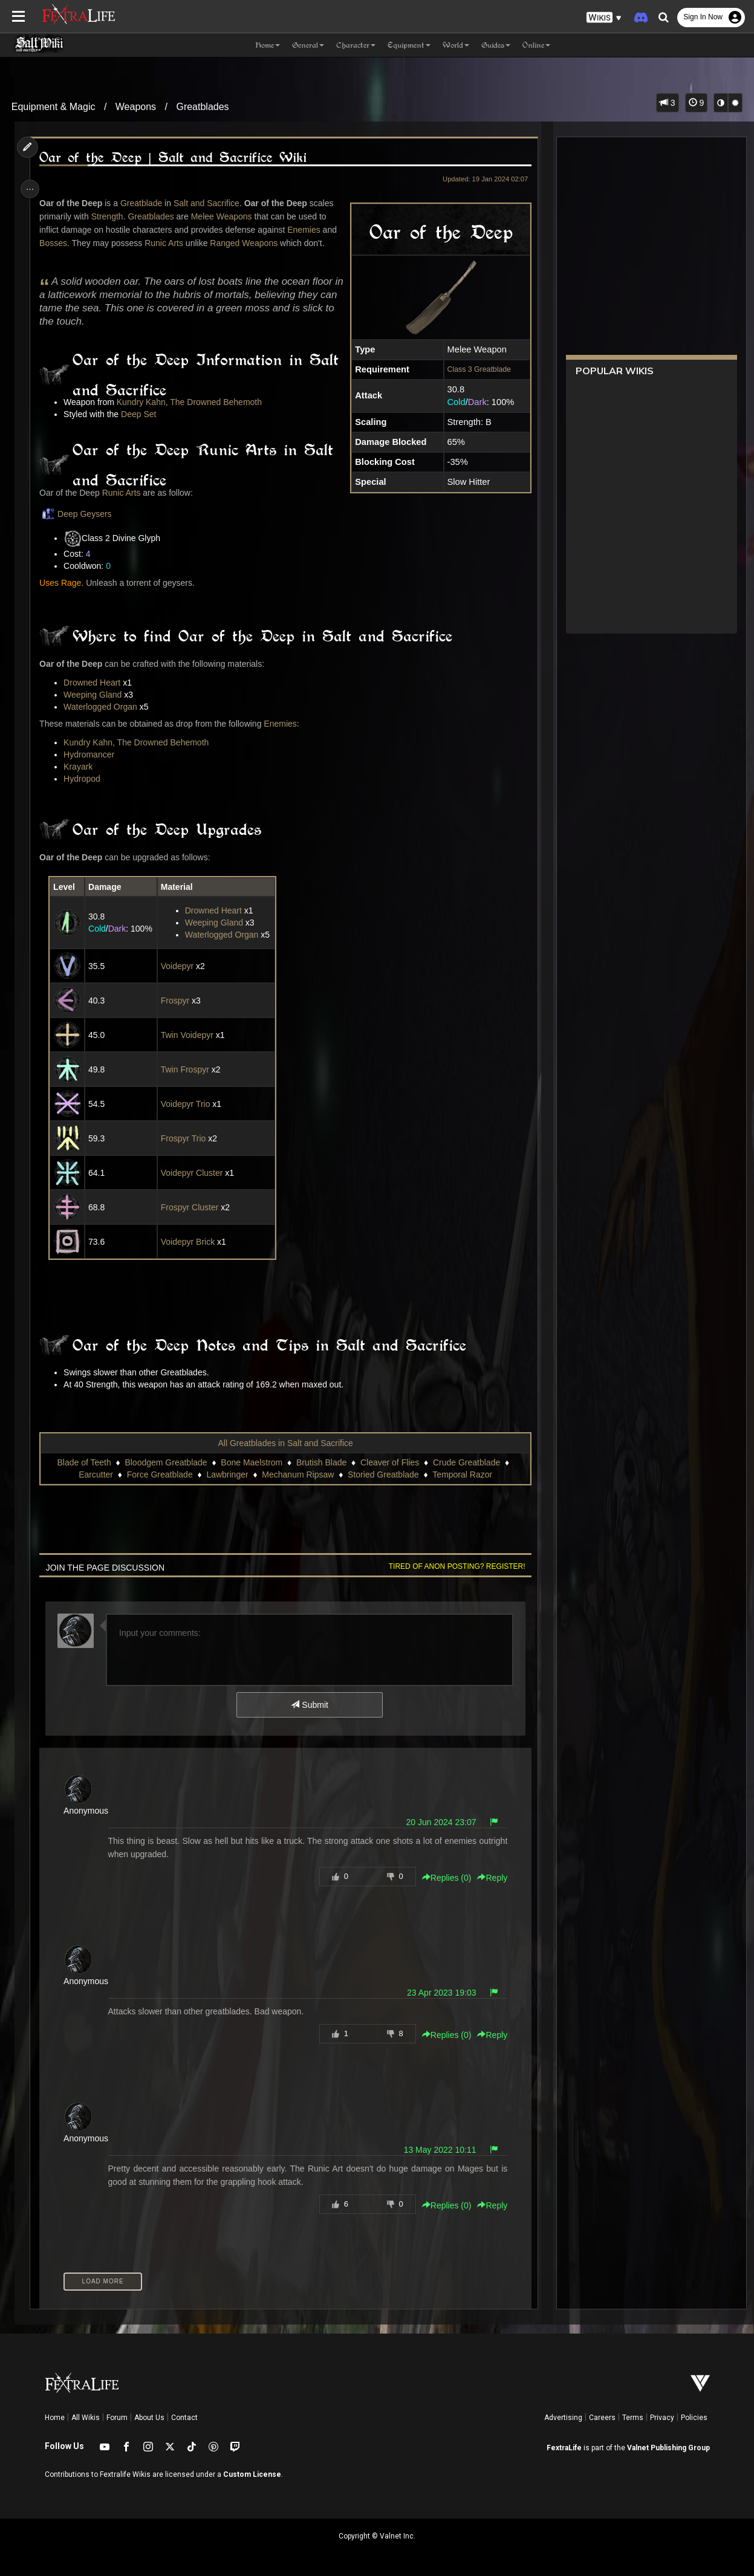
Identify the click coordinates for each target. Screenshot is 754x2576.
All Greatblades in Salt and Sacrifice (284, 1443)
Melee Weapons (224, 216)
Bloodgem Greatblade (165, 1462)
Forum (117, 2417)
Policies (694, 2417)
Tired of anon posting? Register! (453, 1566)
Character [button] (355, 45)
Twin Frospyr (186, 1069)
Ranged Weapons (247, 243)
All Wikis (85, 2417)
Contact (184, 2417)
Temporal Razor (462, 1474)
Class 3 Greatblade (475, 369)
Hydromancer (92, 754)
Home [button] (267, 45)
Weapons (135, 106)
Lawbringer (226, 1474)
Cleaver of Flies (389, 1462)
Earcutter (95, 1474)
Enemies (306, 230)
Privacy (662, 2417)
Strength (110, 216)
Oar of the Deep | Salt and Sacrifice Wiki (175, 157)
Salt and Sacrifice (209, 203)
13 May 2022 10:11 (436, 2150)
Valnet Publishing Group (668, 2448)
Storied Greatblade (382, 1474)
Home (55, 2417)
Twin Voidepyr (188, 1035)
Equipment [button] (409, 45)
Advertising (563, 2417)
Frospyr (176, 1000)
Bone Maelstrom (251, 1462)
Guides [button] (495, 45)
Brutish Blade (321, 1462)
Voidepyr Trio (187, 1104)
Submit (308, 1705)
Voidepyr (178, 966)
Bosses (56, 243)
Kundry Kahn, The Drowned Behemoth (191, 402)
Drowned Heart (95, 682)
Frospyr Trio (184, 1138)
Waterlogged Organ (103, 707)
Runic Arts (167, 243)
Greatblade (144, 203)
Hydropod (85, 779)
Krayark (81, 766)
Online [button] (536, 45)
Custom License (252, 2474)
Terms (632, 2417)
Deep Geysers (78, 514)
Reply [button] (488, 1878)
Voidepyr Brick (189, 1242)
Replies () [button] (442, 1878)
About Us (149, 2417)
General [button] (308, 45)
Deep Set (141, 414)
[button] (604, 17)
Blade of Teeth (83, 1462)
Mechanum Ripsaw (297, 1474)
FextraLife (564, 2448)
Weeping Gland (96, 694)
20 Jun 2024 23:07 (437, 1822)
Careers (602, 2417)
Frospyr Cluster (191, 1207)
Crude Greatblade (465, 1462)
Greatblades (202, 106)
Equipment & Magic (53, 106)
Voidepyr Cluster (193, 1173)
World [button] (456, 45)
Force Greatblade (159, 1474)
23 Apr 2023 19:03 (437, 1992)
